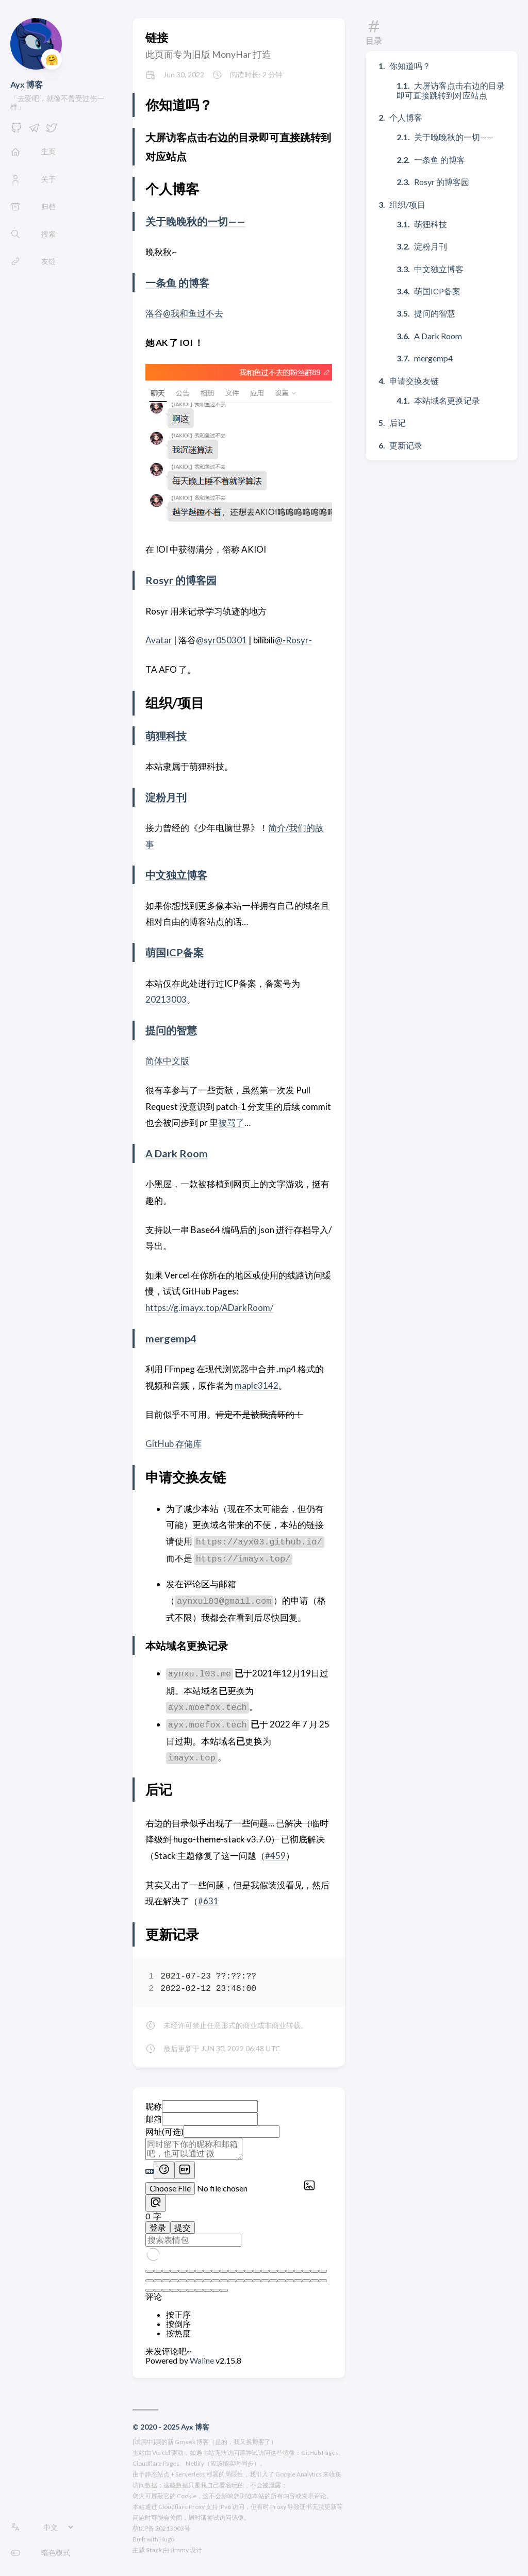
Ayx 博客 (26, 84)
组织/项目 (407, 204)
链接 (156, 37)
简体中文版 (167, 1060)
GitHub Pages (319, 2452)
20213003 (166, 999)
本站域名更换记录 (447, 400)
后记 (397, 422)
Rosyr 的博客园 (181, 580)
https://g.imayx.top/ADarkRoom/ (209, 1307)
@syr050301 (221, 640)
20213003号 (172, 2528)
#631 (208, 1901)
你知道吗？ (410, 66)
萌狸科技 (166, 735)
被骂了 (231, 1122)
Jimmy (179, 2550)
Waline (203, 2360)
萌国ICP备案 (174, 952)
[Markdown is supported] (149, 2172)
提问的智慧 (171, 1030)
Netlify (195, 2463)
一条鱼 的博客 (177, 282)
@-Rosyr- (293, 640)
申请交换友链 (414, 381)
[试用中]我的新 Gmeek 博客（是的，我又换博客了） (205, 2442)
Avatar (158, 640)
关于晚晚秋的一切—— (195, 221)
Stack (154, 2550)
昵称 (153, 2106)
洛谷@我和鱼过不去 (184, 313)
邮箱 (153, 2118)
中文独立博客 (176, 875)
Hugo (166, 2539)
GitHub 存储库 (173, 1443)
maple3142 (256, 1385)
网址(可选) (164, 2131)
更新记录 (405, 445)
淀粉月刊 (166, 797)
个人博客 (405, 117)
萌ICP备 (143, 2528)
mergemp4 (170, 1338)
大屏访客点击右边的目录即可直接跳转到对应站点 (451, 89)
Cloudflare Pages (156, 2463)
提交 (182, 2227)
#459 (275, 1855)
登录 (158, 2227)
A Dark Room (176, 1153)
